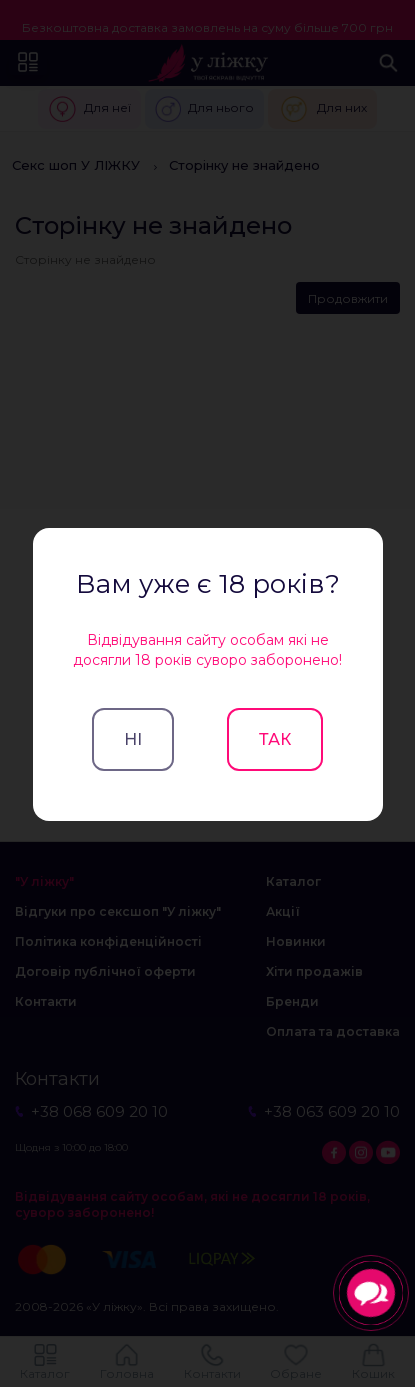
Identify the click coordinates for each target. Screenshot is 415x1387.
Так (275, 739)
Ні (133, 739)
